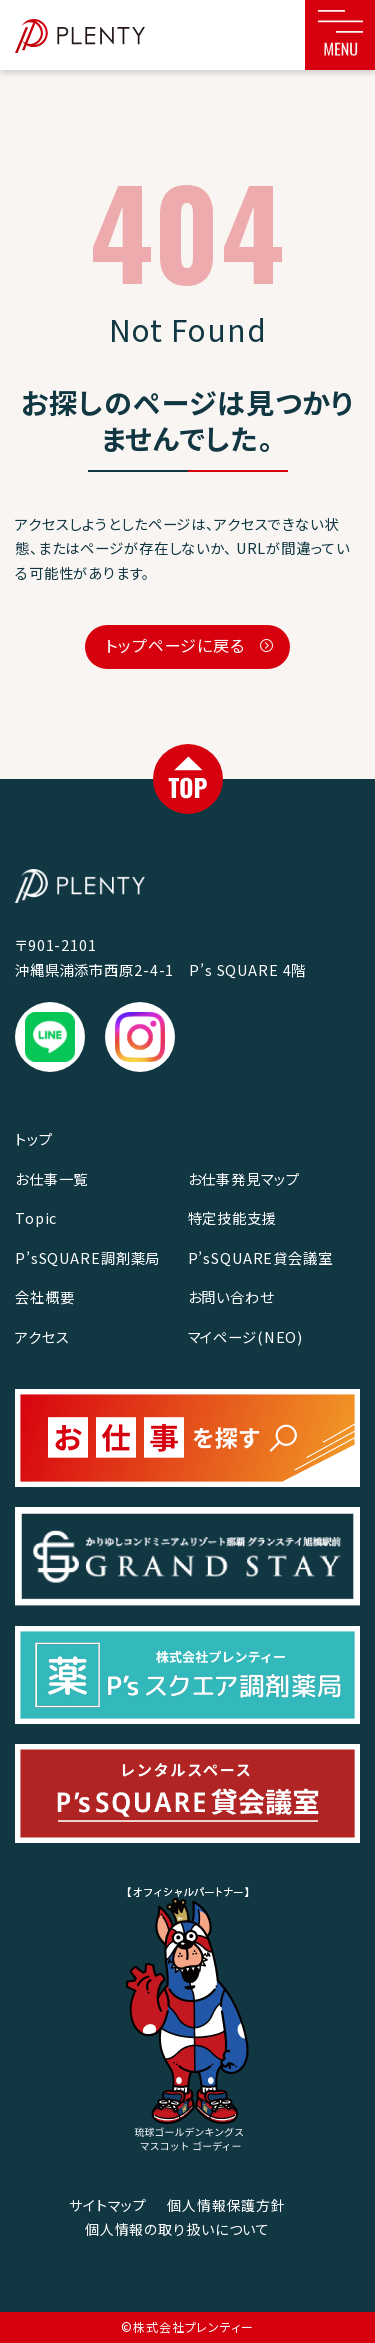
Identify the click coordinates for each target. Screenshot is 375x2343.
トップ (34, 1138)
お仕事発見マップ (244, 1178)
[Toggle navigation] (340, 35)
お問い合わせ (231, 1296)
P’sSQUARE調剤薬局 (87, 1257)
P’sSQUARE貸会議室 (260, 1257)
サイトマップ (108, 2205)
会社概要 (44, 1296)
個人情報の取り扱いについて (177, 2229)
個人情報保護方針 (226, 2205)
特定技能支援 (232, 1217)
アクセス (42, 1336)
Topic (36, 1217)
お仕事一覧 (51, 1178)
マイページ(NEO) (246, 1336)
